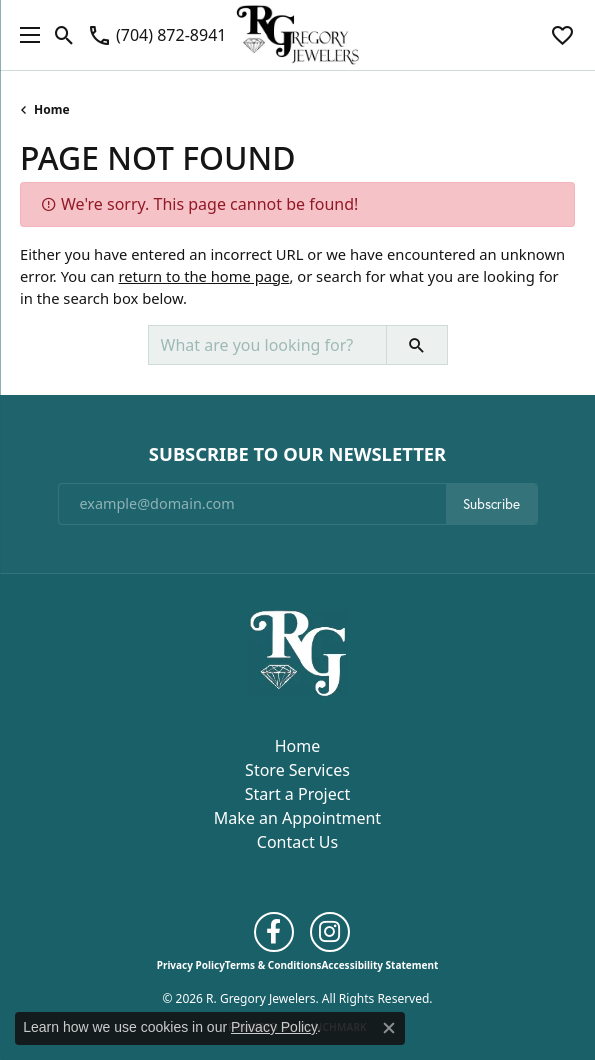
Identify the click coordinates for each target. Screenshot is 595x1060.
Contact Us (297, 842)
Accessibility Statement (379, 965)
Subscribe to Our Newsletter (297, 454)
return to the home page (203, 276)
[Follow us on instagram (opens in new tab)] (330, 932)
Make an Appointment (297, 818)
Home (52, 109)
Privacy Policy (191, 965)
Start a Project (297, 794)
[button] (64, 35)
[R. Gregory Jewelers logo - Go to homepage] (297, 35)
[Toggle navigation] (25, 35)
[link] (156, 35)
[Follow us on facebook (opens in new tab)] (274, 932)
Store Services (297, 770)
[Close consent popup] (389, 1028)
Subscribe (491, 504)
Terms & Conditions (273, 965)
